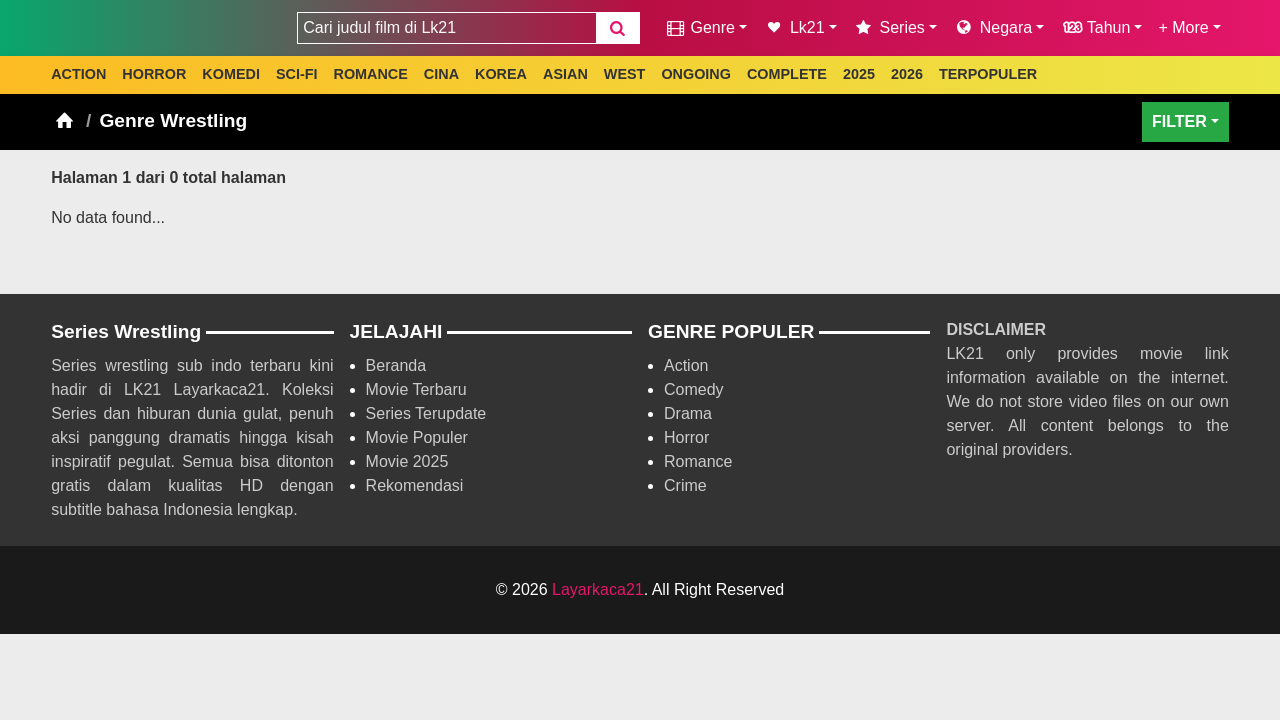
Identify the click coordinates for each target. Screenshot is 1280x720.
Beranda (396, 365)
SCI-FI (297, 74)
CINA (441, 74)
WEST (625, 74)
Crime (685, 485)
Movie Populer (417, 437)
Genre (699, 27)
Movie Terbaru (416, 389)
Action (686, 365)
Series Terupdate (426, 413)
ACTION (78, 74)
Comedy (694, 389)
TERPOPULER (988, 74)
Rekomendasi (415, 485)
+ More (1183, 27)
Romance (698, 461)
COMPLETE (787, 74)
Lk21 (794, 27)
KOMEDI (231, 74)
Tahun (1095, 27)
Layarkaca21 (598, 589)
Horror (686, 437)
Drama (688, 413)
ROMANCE (370, 74)
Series (889, 27)
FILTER (1179, 121)
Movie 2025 (407, 461)
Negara (992, 27)
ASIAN (565, 74)
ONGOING (696, 74)
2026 (907, 74)
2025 (859, 74)
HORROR (154, 74)
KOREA (501, 74)
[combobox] (446, 28)
